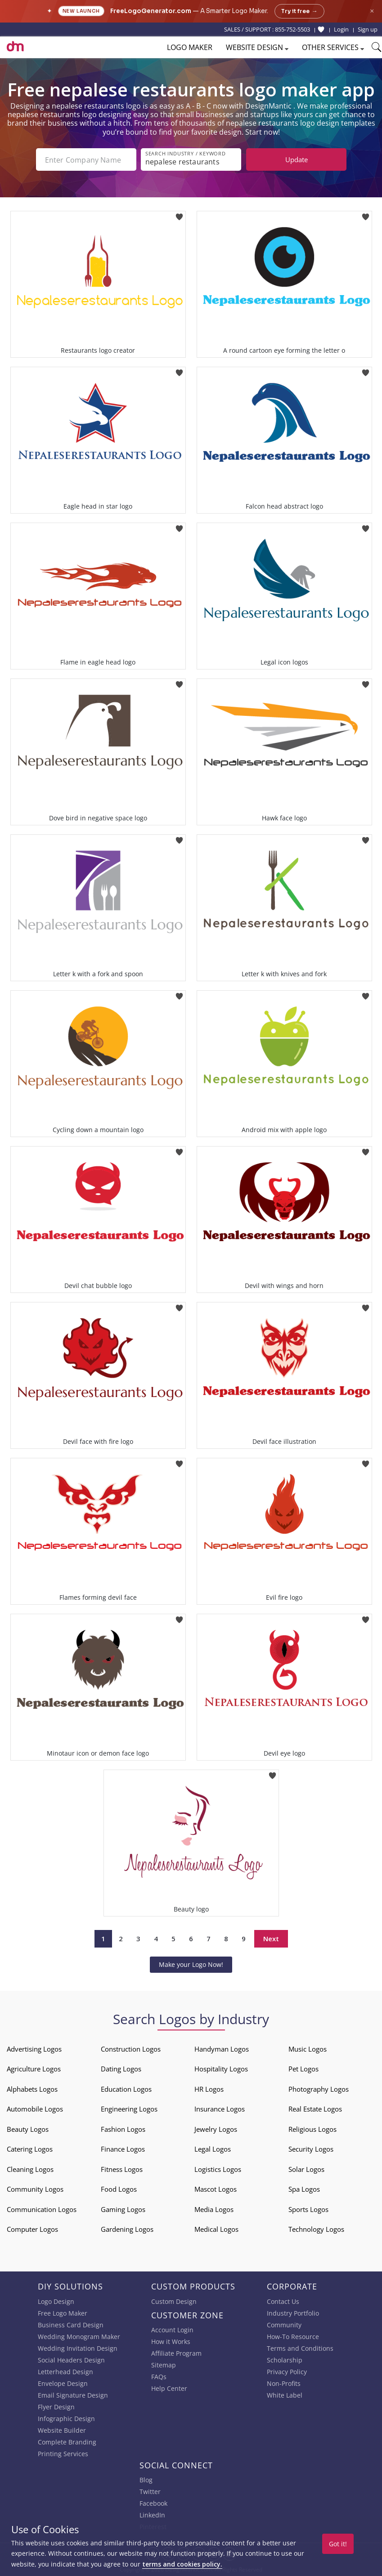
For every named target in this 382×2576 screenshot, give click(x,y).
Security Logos (310, 2148)
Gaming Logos (123, 2209)
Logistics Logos (217, 2169)
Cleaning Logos (30, 2169)
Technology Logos (316, 2229)
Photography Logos (318, 2089)
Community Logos (35, 2189)
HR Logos (209, 2089)
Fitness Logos (122, 2169)
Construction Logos (131, 2048)
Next (271, 1938)
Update (296, 159)
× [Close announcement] (372, 11)
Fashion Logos (123, 2129)
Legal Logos (212, 2148)
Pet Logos (303, 2068)
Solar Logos (306, 2169)
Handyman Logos (221, 2048)
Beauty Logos (28, 2129)
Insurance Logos (219, 2108)
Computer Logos (32, 2229)
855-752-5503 (292, 29)
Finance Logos (123, 2148)
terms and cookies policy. (182, 2564)
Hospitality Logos (221, 2068)
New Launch (81, 11)
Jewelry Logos (215, 2129)
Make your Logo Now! (191, 1964)
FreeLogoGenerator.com (150, 11)
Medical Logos (216, 2229)
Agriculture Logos (34, 2068)
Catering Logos (30, 2148)
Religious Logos (312, 2129)
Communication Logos (41, 2209)
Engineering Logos (129, 2108)
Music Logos (307, 2048)
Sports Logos (308, 2209)
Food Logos (119, 2189)
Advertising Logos (34, 2048)
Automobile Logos (35, 2108)
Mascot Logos (215, 2189)
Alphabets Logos (32, 2089)
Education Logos (126, 2089)
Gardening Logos (127, 2229)
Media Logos (214, 2209)
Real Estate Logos (315, 2108)
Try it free (299, 11)
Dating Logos (121, 2068)
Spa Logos (304, 2189)
